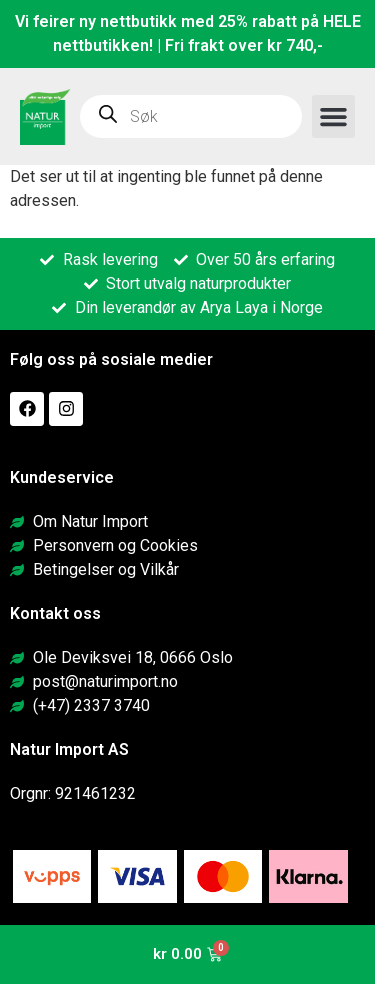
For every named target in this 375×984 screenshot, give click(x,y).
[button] (334, 117)
